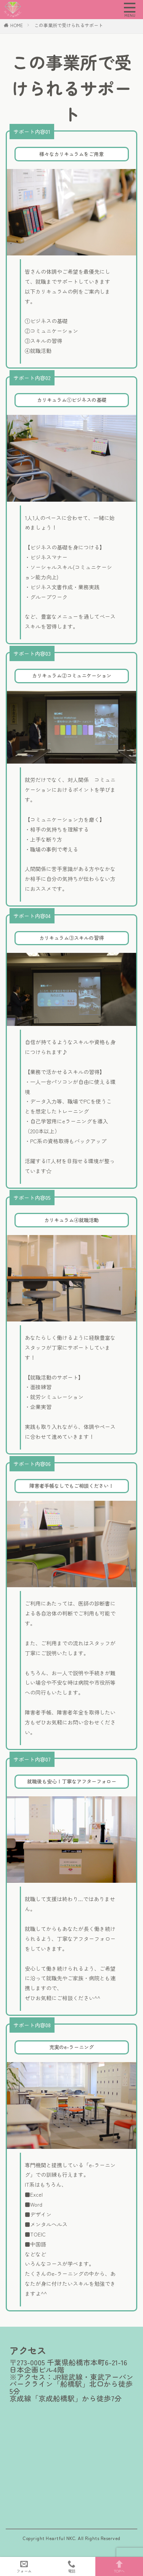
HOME (16, 25)
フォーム (24, 2566)
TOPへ (119, 2566)
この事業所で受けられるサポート (68, 25)
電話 (71, 2566)
